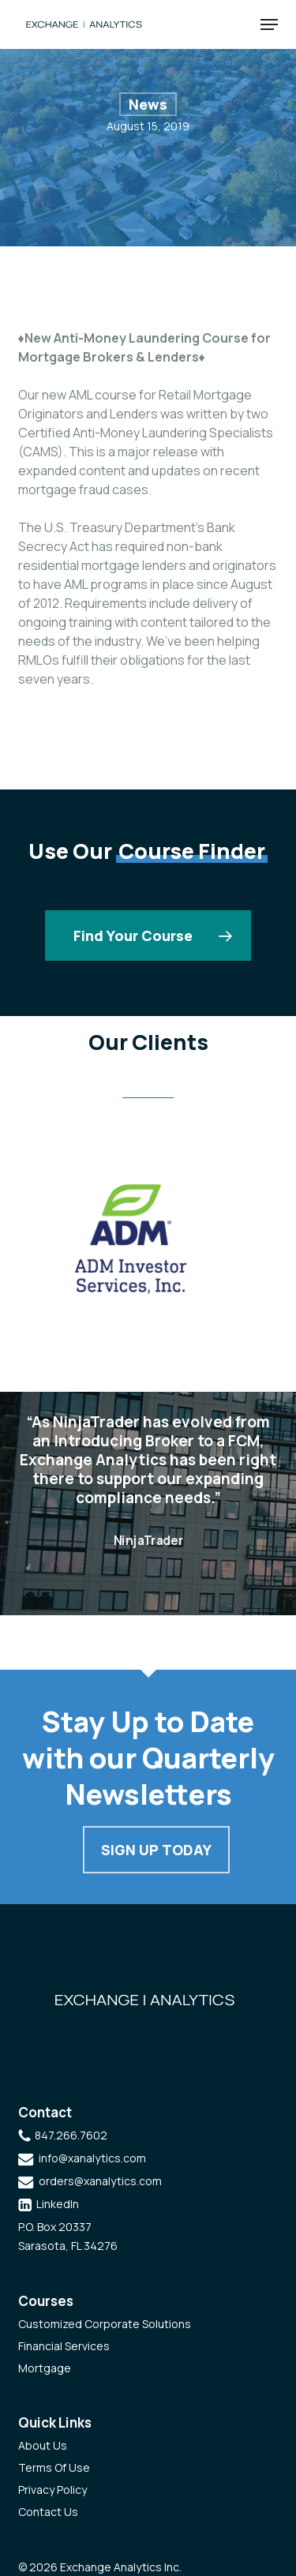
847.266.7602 (71, 2135)
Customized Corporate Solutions (104, 2323)
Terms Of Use (54, 2467)
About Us (42, 2445)
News (148, 104)
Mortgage (44, 2367)
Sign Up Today (156, 1849)
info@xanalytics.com (92, 2157)
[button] (269, 24)
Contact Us (48, 2511)
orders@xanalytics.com (100, 2180)
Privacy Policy (52, 2489)
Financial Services (64, 2345)
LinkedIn (57, 2203)
